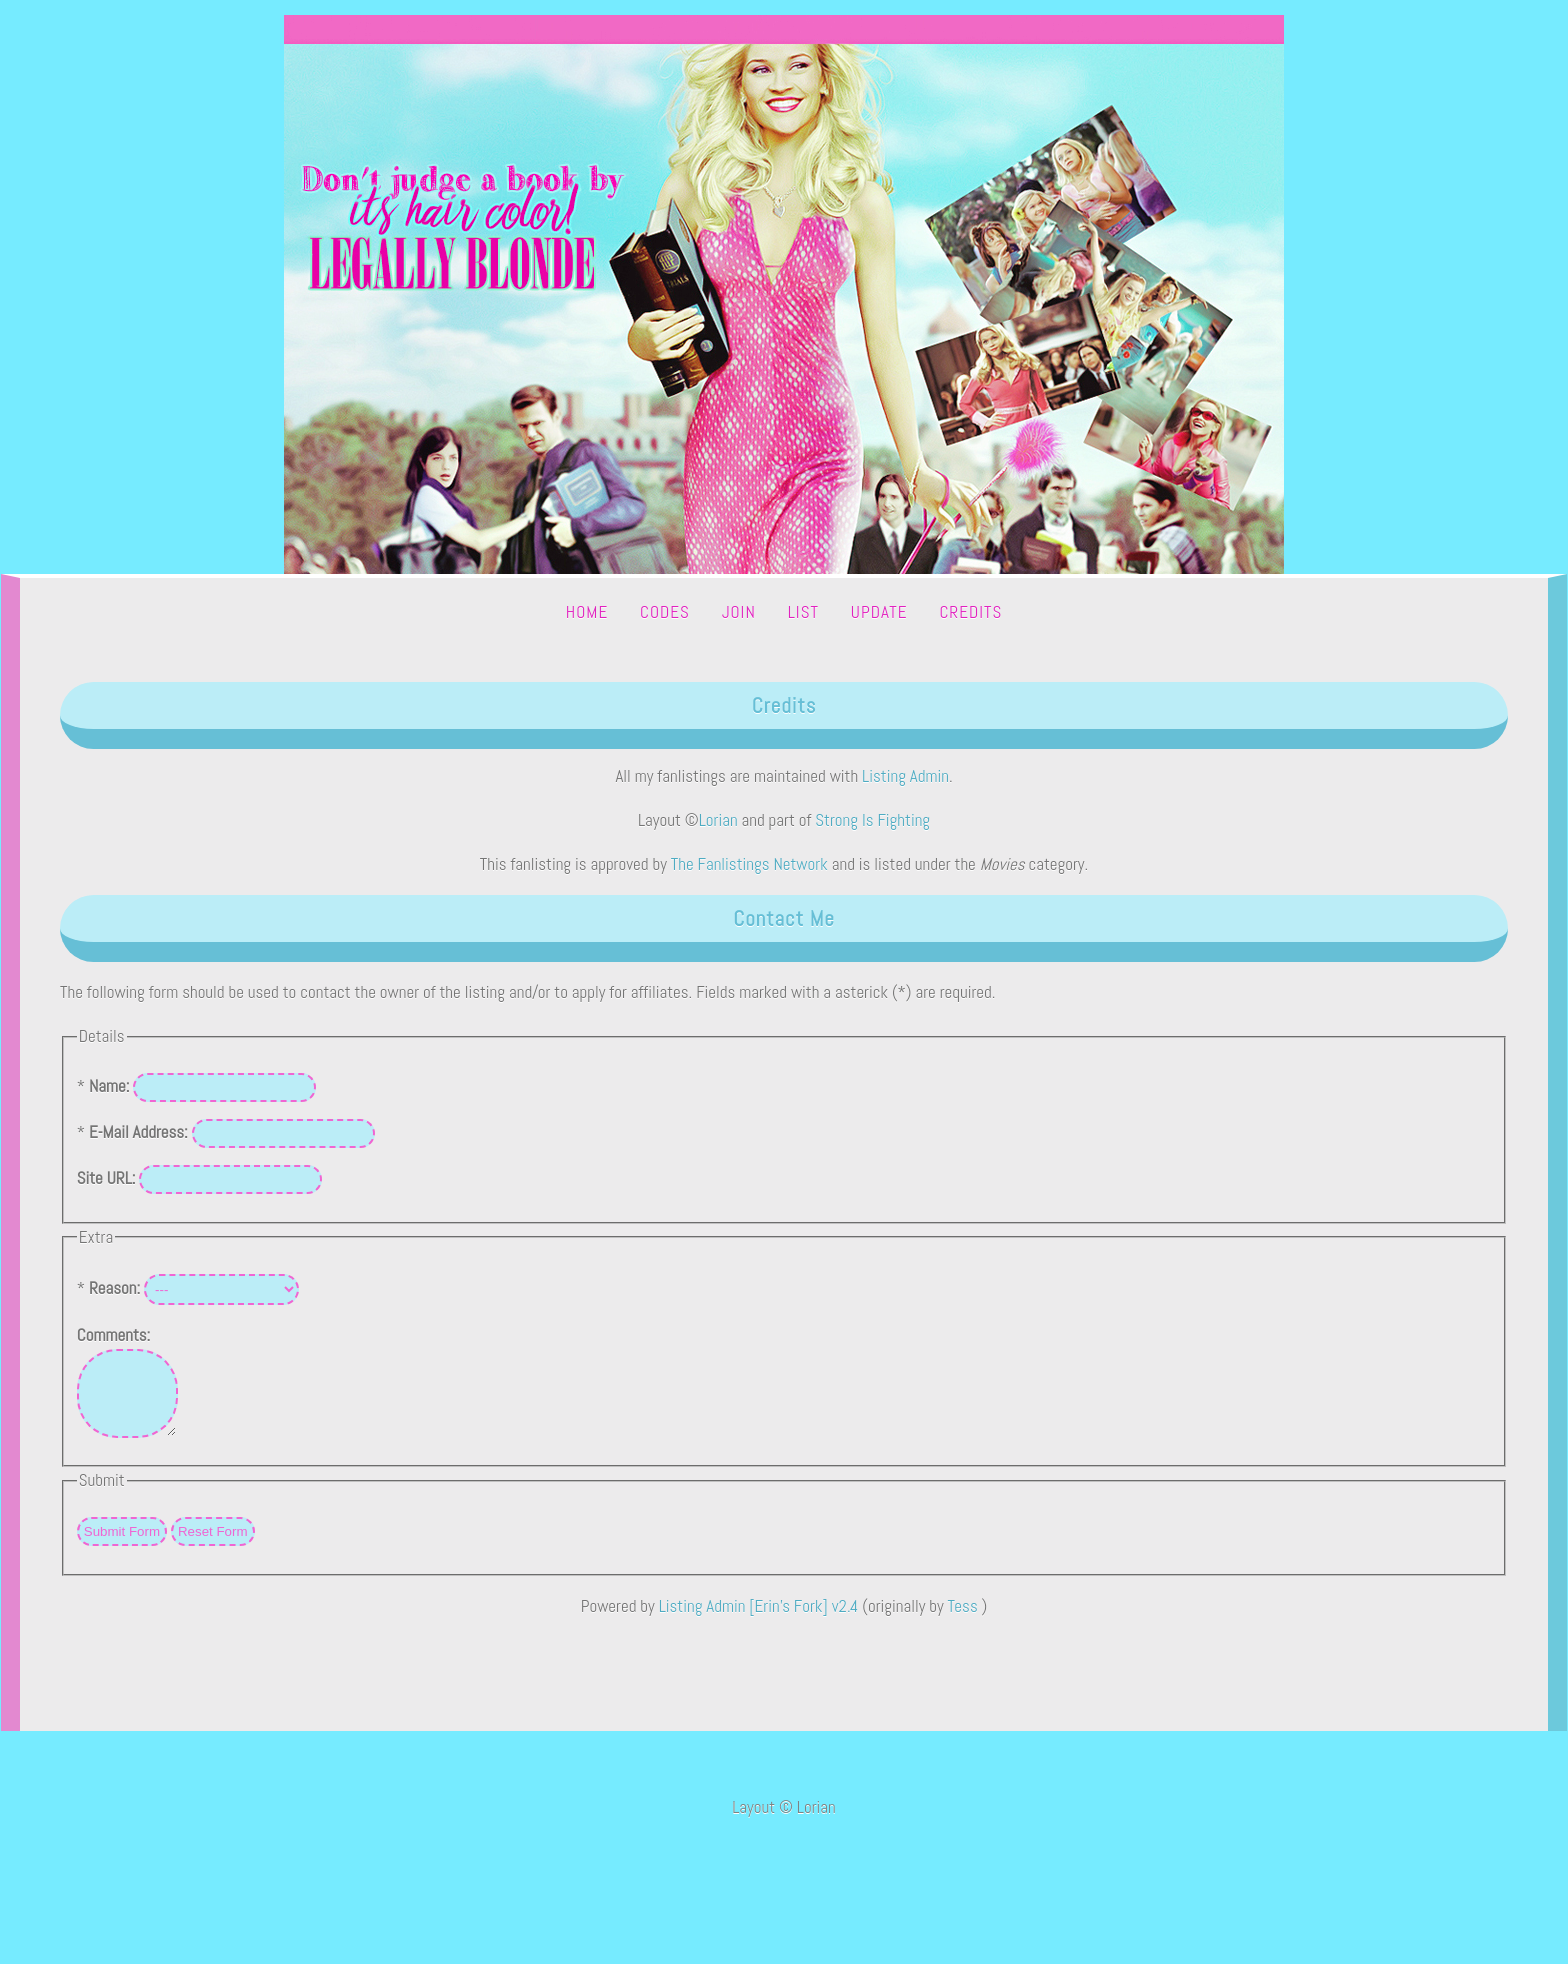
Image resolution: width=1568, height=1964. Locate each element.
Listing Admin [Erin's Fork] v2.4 (759, 1621)
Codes (665, 612)
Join (739, 612)
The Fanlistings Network (749, 864)
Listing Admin (905, 776)
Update (879, 612)
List (803, 612)
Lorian (718, 820)
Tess (965, 1621)
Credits (970, 612)
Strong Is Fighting (872, 820)
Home (587, 612)
